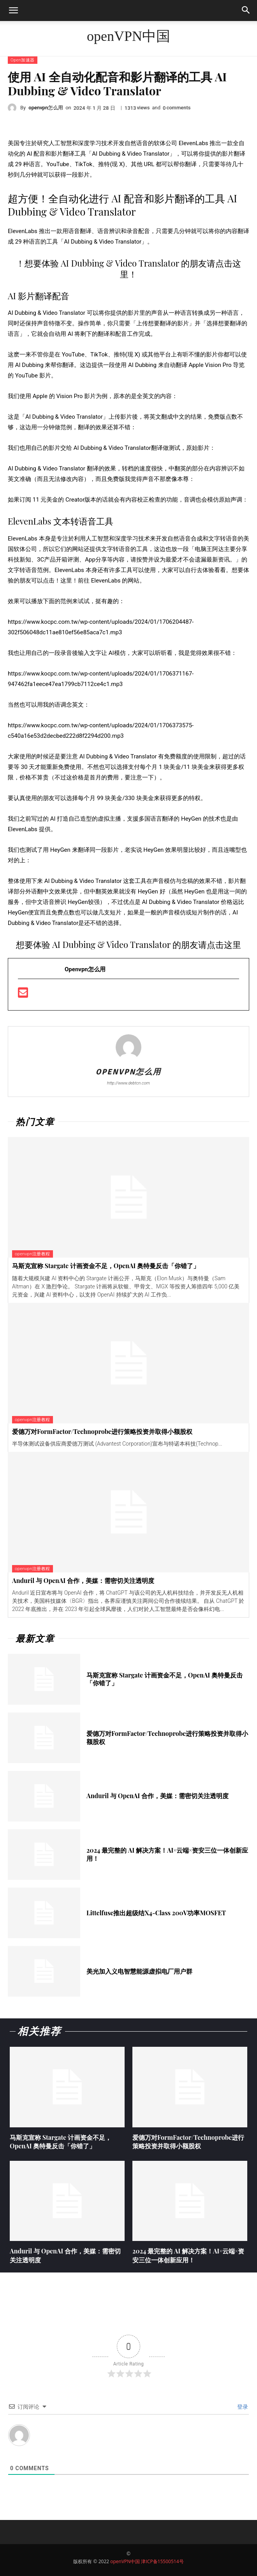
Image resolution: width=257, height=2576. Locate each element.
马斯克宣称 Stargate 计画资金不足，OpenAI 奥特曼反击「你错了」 (105, 1266)
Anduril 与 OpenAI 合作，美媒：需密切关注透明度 (83, 1580)
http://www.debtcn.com (128, 1083)
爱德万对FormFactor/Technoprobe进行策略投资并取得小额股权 (102, 1431)
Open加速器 (22, 60)
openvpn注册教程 (32, 1253)
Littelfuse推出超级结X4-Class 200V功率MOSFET (156, 1913)
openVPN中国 (125, 2561)
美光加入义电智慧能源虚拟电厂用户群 (139, 1971)
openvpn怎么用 (45, 108)
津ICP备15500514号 (162, 2561)
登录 (242, 2407)
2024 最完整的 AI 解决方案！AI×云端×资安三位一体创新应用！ (167, 1854)
